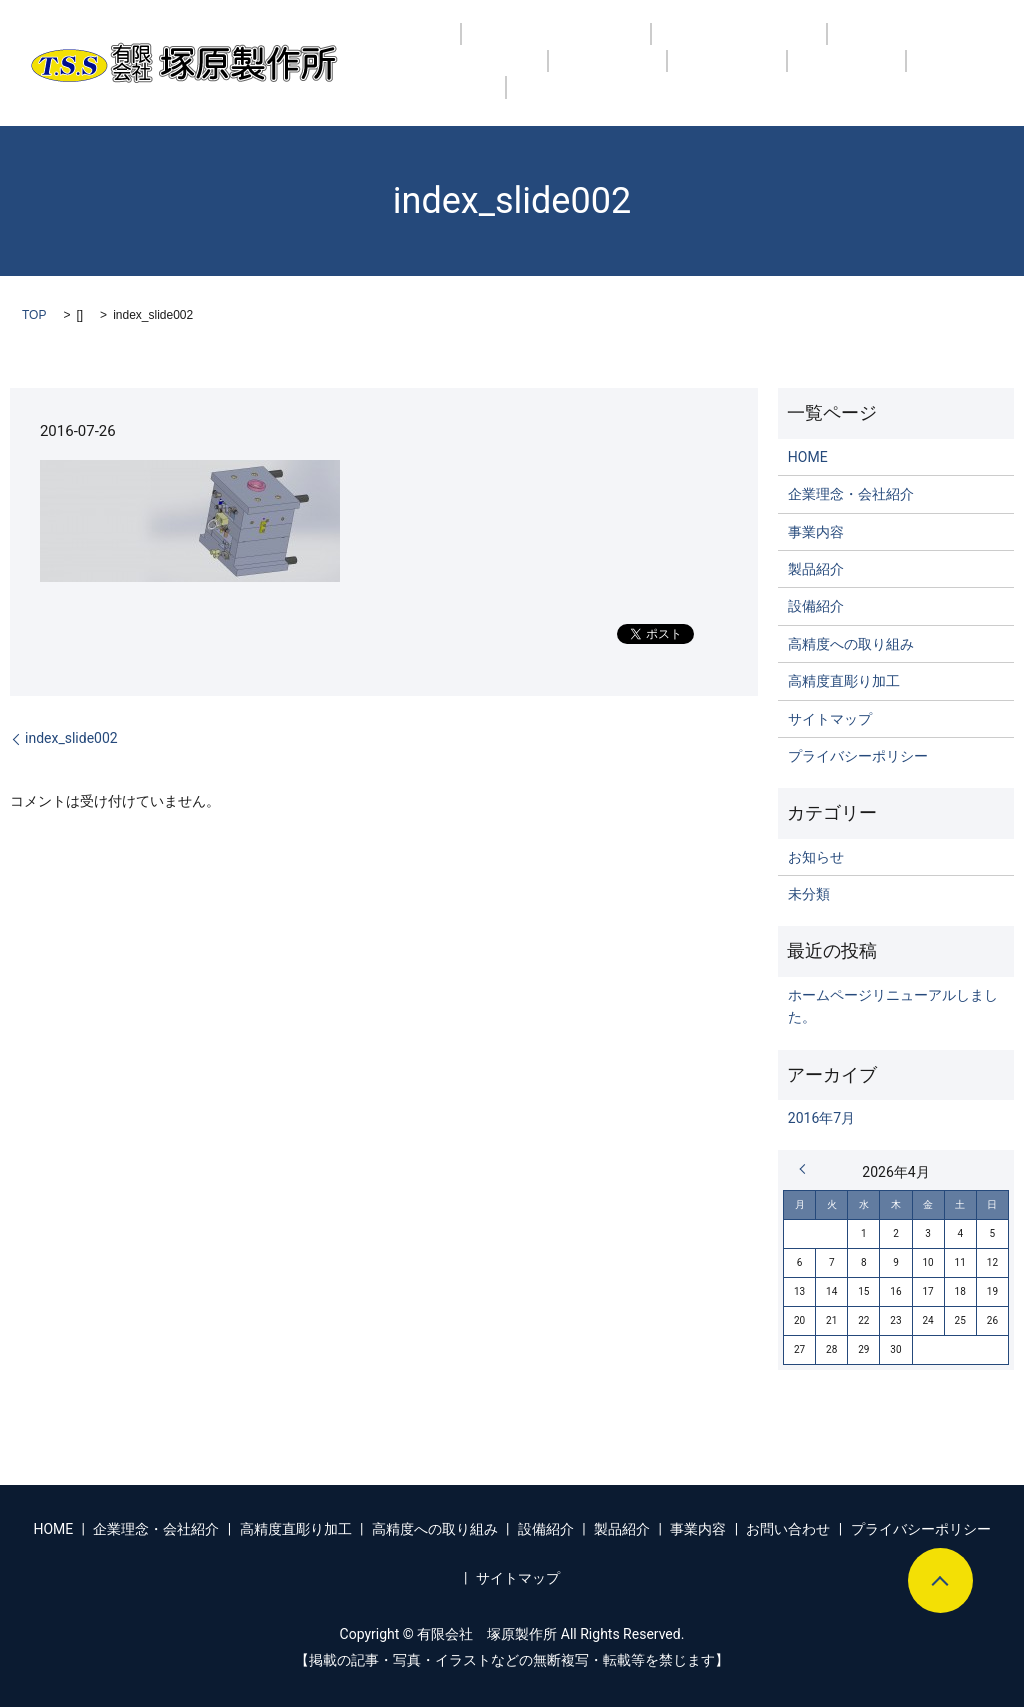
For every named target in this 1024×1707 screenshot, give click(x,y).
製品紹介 (507, 74)
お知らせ (816, 857)
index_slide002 (71, 738)
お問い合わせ (722, 74)
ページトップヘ (940, 1580)
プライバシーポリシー (858, 756)
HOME (398, 46)
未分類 (809, 894)
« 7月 (807, 1169)
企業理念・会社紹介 (529, 46)
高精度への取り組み (872, 46)
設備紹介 (408, 74)
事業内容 (607, 74)
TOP (34, 315)
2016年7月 (821, 1118)
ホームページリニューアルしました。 (893, 1006)
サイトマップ (830, 719)
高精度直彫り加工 (700, 46)
